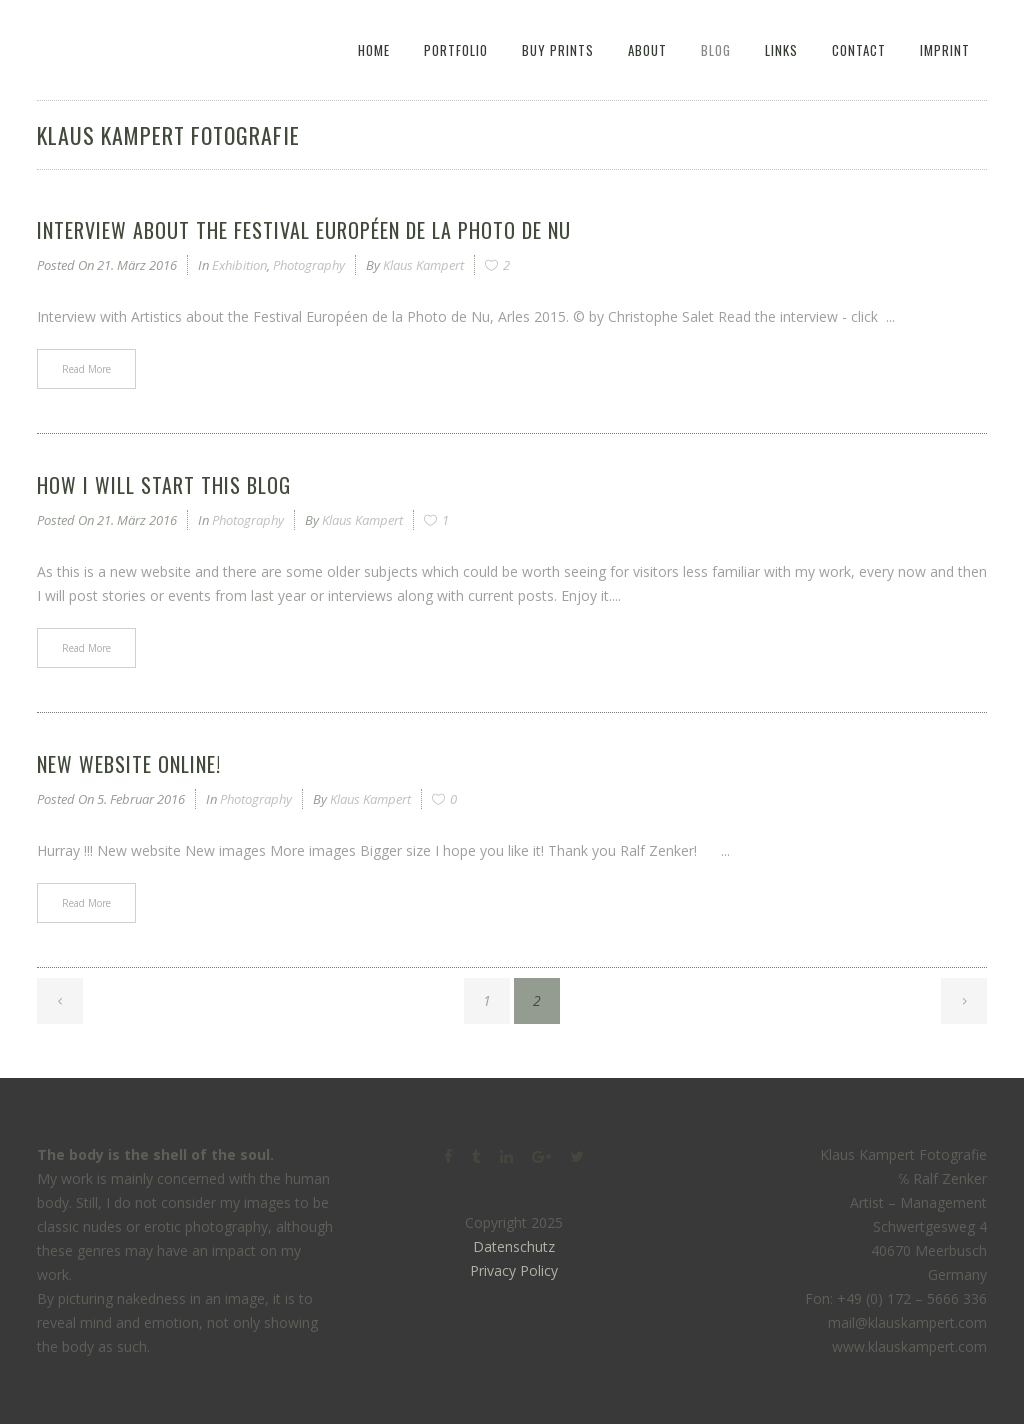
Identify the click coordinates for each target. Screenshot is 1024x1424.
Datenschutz (514, 1246)
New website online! (129, 764)
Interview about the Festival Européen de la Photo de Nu (304, 230)
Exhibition (239, 265)
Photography (309, 265)
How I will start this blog (164, 485)
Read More (86, 369)
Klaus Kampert (423, 265)
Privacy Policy (514, 1270)
